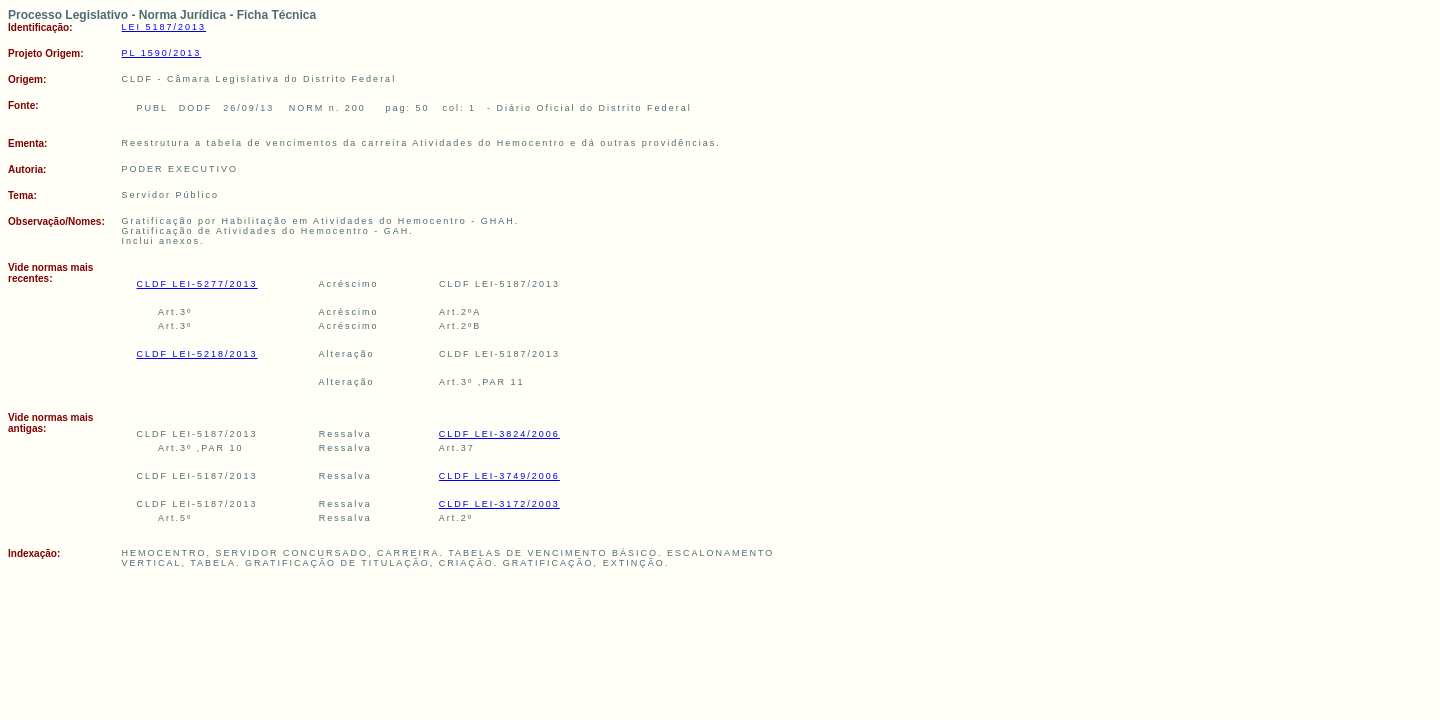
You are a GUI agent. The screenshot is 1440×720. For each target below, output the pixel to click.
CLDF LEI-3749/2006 (499, 476)
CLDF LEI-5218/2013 (197, 354)
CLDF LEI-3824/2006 (499, 434)
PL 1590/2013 (162, 53)
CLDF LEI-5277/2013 (197, 284)
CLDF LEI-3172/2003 (499, 504)
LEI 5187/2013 (164, 27)
